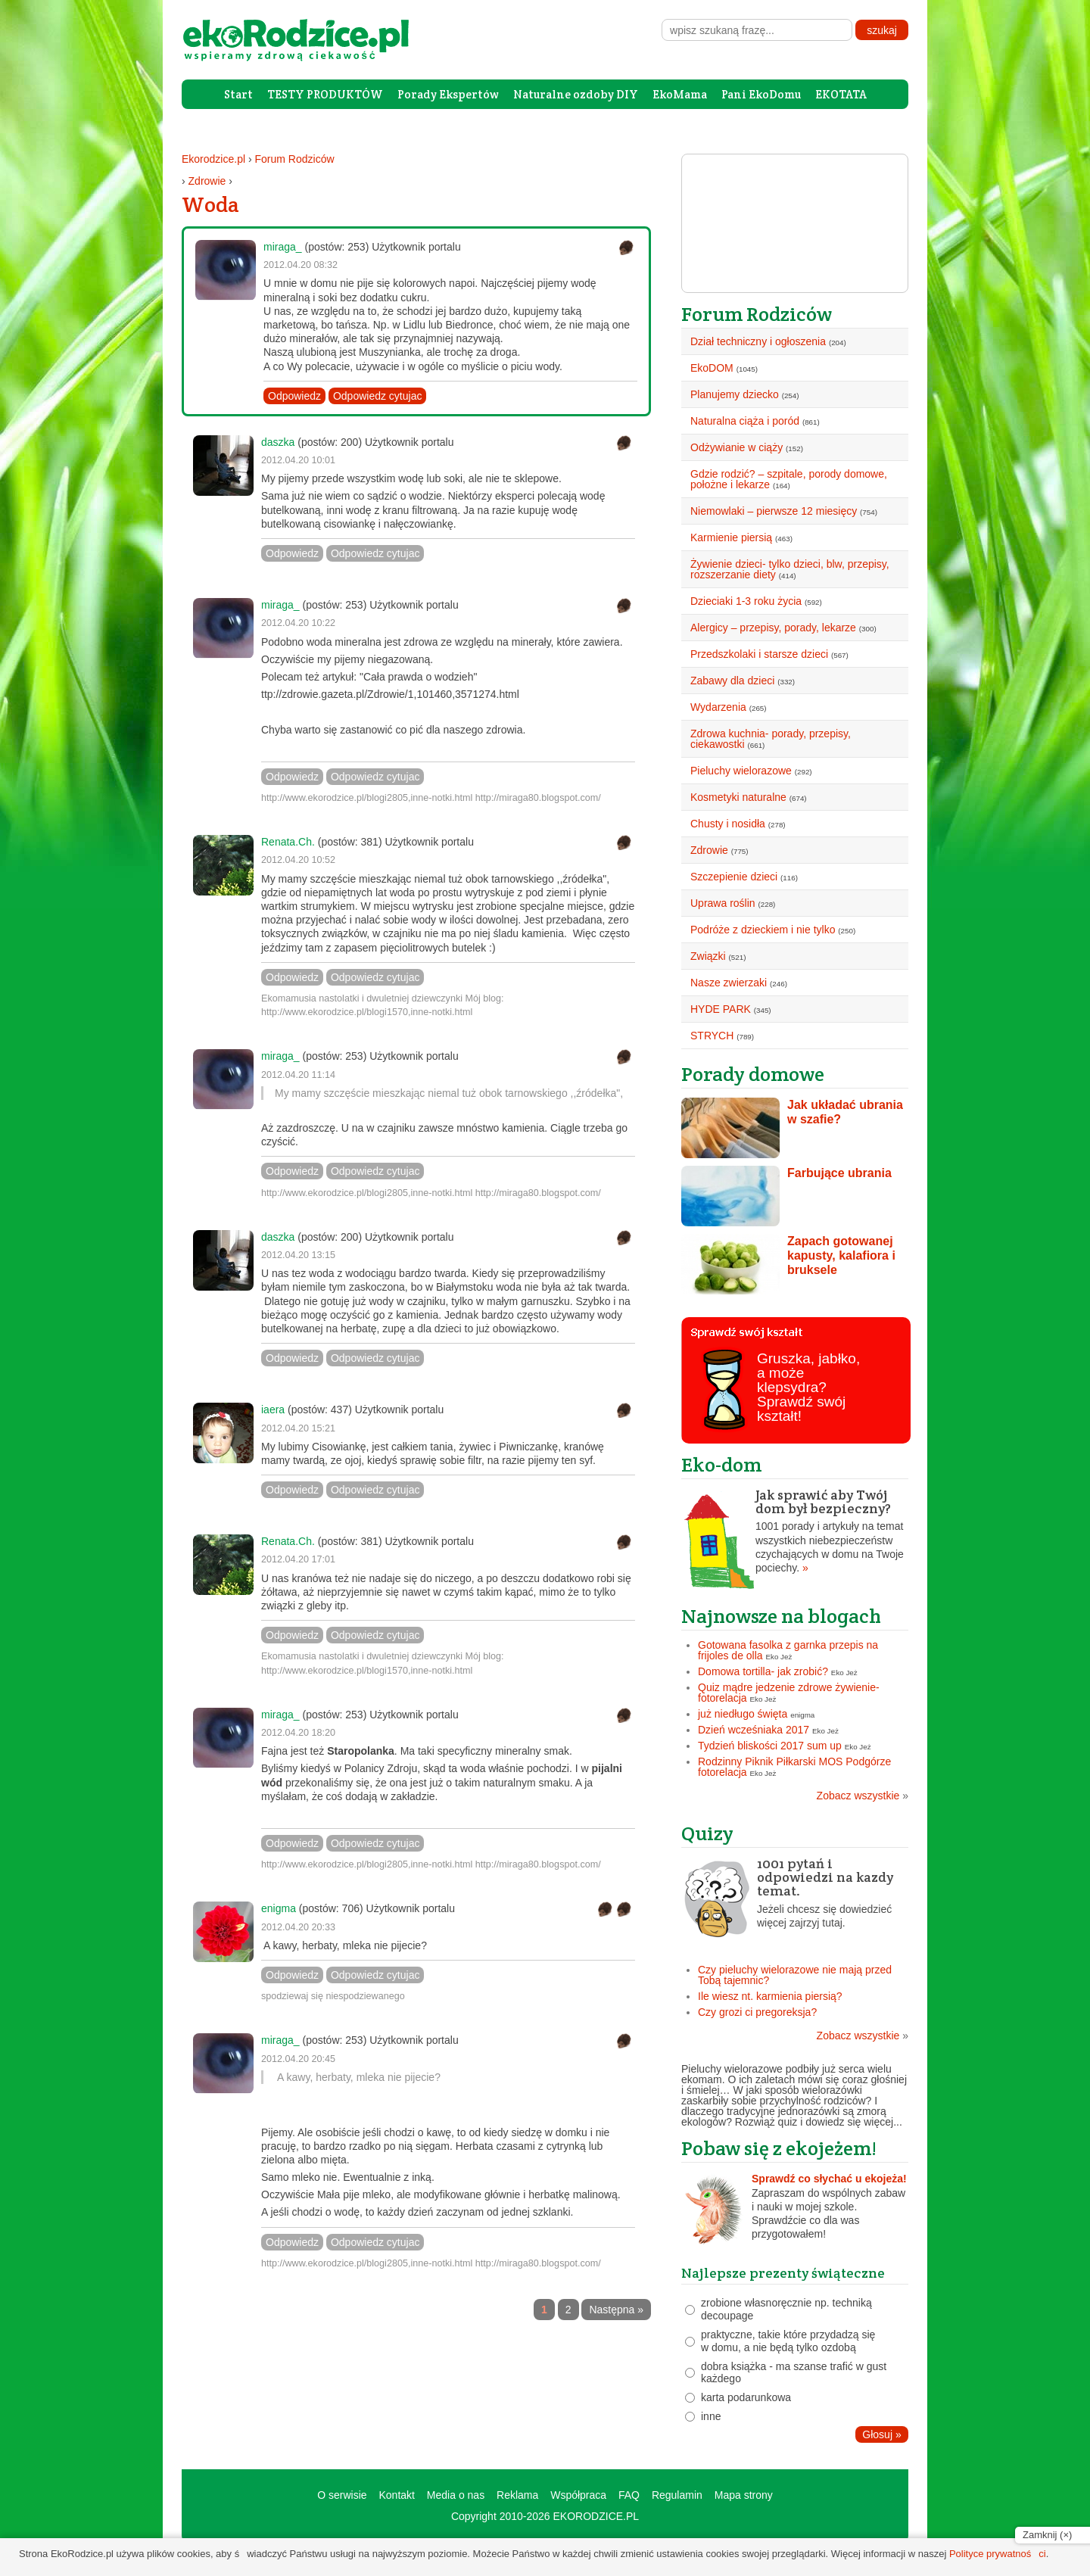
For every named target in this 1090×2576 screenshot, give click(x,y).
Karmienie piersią (731, 537)
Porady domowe (752, 1073)
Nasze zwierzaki (728, 983)
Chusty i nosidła (727, 824)
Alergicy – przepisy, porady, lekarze (773, 627)
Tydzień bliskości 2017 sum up (770, 1746)
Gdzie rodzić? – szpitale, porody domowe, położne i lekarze (788, 479)
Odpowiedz (294, 396)
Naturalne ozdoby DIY (575, 94)
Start (238, 94)
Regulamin (677, 2495)
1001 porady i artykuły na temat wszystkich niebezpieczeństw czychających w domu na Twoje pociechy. (794, 1531)
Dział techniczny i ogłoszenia (758, 341)
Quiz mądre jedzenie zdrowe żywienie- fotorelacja (789, 1692)
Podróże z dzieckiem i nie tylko (762, 930)
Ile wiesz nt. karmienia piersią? (770, 1996)
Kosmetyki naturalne (738, 797)
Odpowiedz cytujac (377, 396)
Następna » (616, 2309)
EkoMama (679, 94)
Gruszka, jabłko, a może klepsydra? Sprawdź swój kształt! (808, 1386)
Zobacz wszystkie (862, 1795)
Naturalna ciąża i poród (744, 421)
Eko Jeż (779, 1656)
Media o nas (455, 2495)
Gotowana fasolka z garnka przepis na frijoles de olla (788, 1650)
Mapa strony (744, 2495)
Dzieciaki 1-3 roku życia (746, 601)
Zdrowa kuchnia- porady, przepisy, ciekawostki (770, 738)
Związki (708, 956)
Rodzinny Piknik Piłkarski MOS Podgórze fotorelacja (794, 1766)
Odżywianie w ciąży (736, 447)
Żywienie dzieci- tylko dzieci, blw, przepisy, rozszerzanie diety (789, 569)
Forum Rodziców (295, 159)
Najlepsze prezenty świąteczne (783, 2273)
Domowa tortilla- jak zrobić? (763, 1671)
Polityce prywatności (997, 2553)
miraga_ (282, 247)
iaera (273, 1409)
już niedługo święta (742, 1714)
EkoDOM (711, 368)
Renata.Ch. (288, 842)
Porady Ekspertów (448, 94)
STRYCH (711, 1035)
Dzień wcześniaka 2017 (753, 1730)
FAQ (629, 2495)
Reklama (517, 2495)
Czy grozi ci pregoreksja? (757, 2012)
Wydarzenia (718, 707)
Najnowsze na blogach (781, 1615)
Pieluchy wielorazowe (741, 771)
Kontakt (396, 2495)
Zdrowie (207, 181)
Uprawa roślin (722, 903)
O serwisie (341, 2495)
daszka (277, 442)
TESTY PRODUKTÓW (325, 94)
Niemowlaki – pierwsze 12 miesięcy (773, 511)
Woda (210, 204)
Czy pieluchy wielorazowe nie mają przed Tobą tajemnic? (795, 1975)
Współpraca (578, 2495)
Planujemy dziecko (734, 394)
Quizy (707, 1833)
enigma (278, 1908)
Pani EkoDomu (761, 94)
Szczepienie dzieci (733, 877)
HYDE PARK (720, 1009)
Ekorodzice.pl (213, 159)
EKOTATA (841, 94)
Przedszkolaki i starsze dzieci (759, 654)
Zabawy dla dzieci (732, 680)
